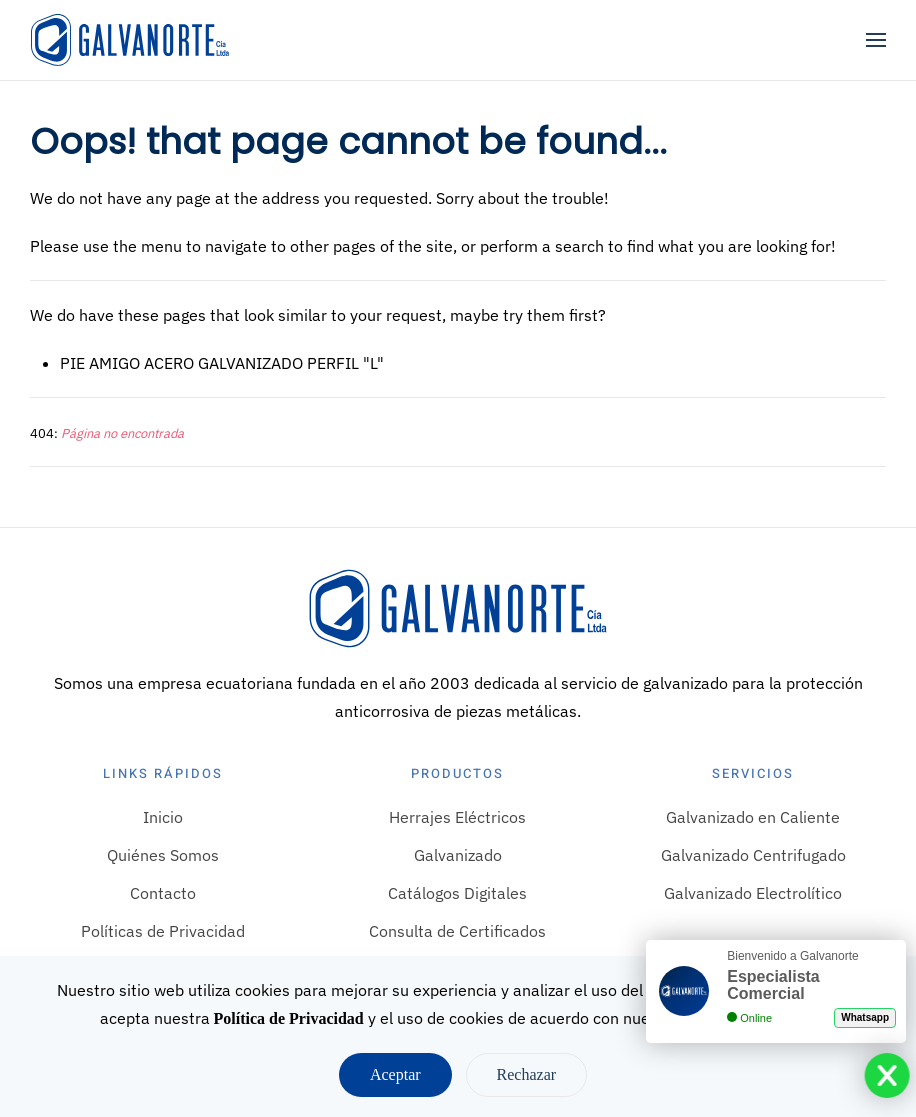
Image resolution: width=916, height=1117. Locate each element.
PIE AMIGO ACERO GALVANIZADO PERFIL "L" (222, 363)
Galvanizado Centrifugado (753, 855)
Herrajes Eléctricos (457, 817)
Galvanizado (458, 855)
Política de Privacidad (289, 1018)
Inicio (163, 817)
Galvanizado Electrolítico (753, 893)
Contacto (163, 893)
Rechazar (527, 1074)
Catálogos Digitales (457, 893)
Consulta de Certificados (457, 931)
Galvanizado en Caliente (753, 817)
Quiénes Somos (163, 855)
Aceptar (395, 1074)
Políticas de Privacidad (163, 931)
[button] (876, 40)
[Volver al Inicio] (130, 40)
